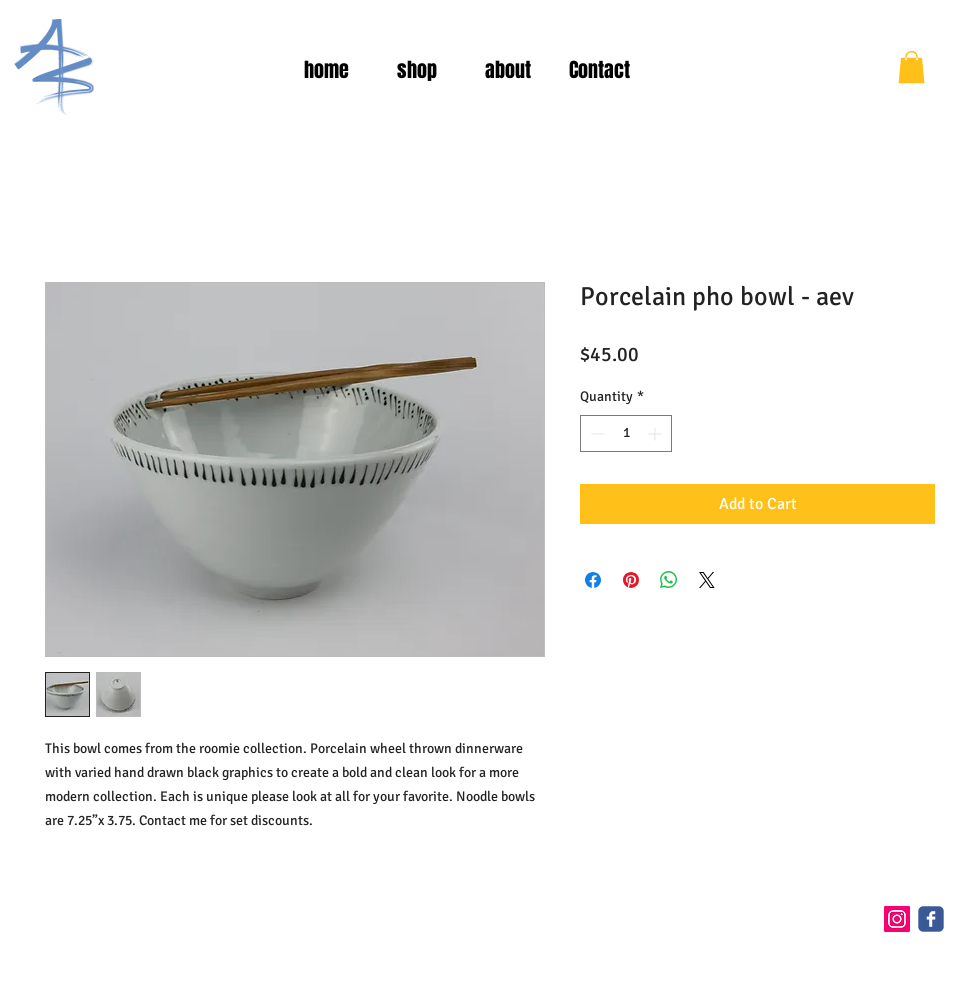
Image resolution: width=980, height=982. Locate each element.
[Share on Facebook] (593, 580)
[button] (911, 67)
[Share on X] (707, 580)
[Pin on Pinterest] (631, 580)
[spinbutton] (626, 433)
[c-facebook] (931, 919)
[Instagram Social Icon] (897, 919)
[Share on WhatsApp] (669, 580)
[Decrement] (595, 433)
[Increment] (656, 433)
